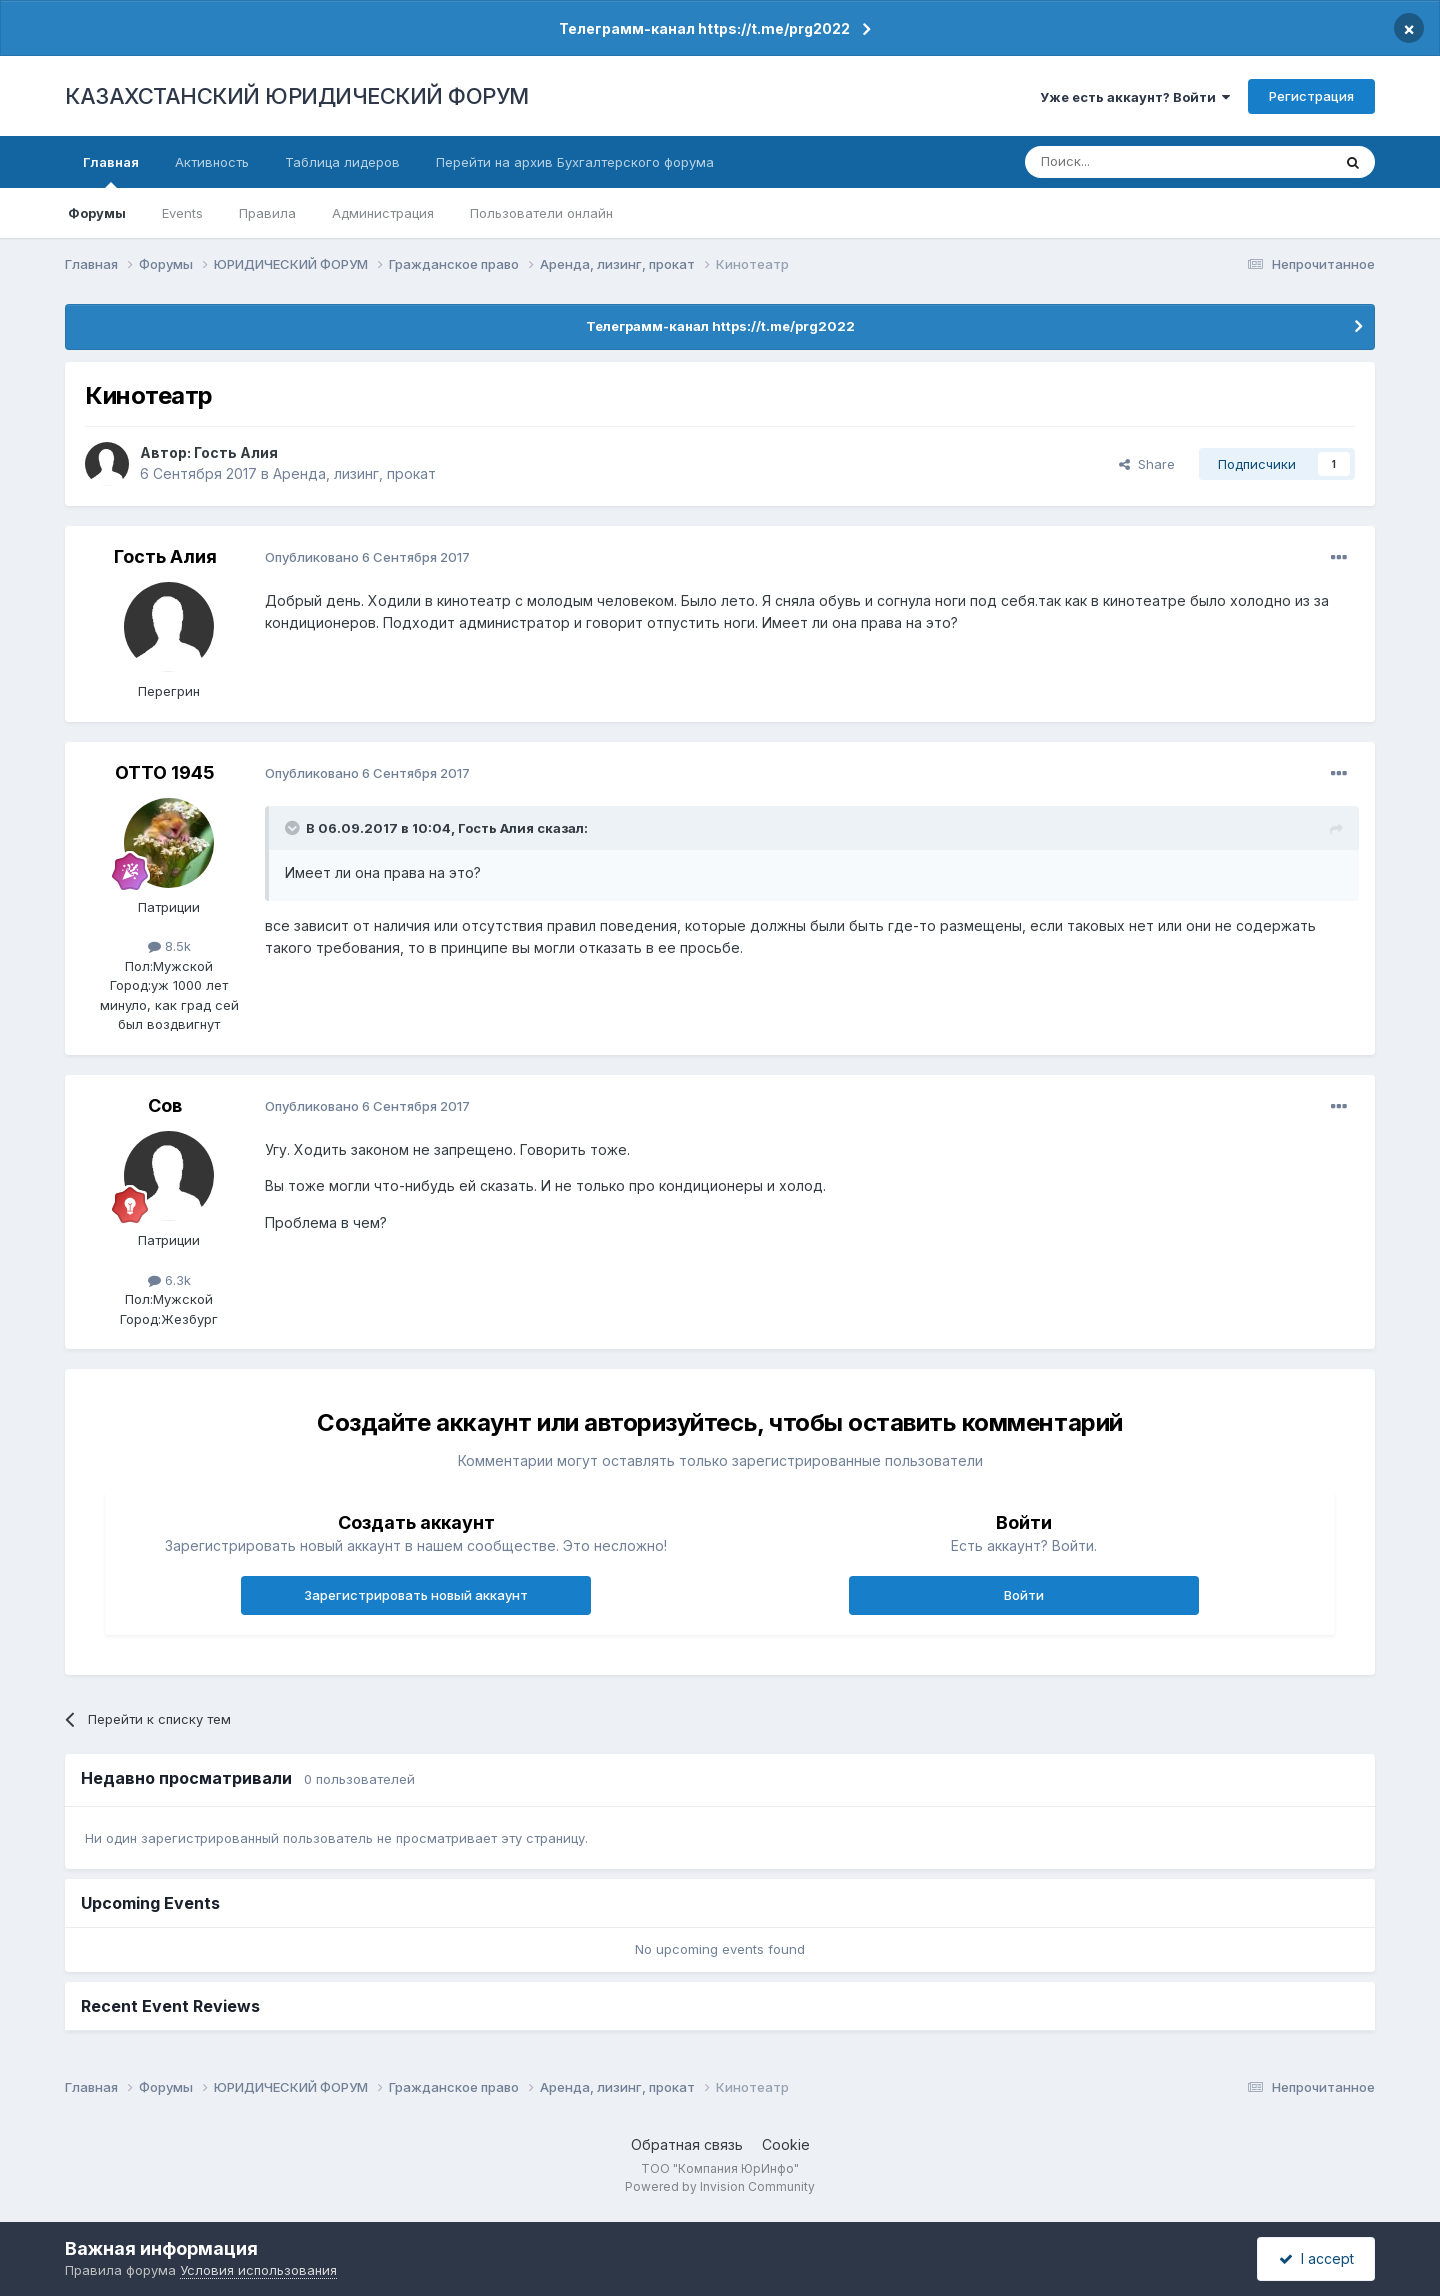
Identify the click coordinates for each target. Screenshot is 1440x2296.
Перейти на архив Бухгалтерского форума (575, 162)
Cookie (786, 2144)
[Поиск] (1123, 162)
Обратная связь (687, 2144)
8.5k (169, 946)
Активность (212, 162)
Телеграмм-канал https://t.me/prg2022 (704, 28)
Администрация (383, 213)
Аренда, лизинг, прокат (354, 473)
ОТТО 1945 (165, 772)
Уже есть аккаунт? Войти (1135, 97)
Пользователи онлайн (541, 213)
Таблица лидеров (342, 162)
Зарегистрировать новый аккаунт (416, 1595)
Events (182, 213)
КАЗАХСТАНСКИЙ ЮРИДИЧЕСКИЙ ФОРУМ (297, 96)
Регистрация (1311, 96)
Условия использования (258, 2270)
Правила (267, 213)
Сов (165, 1105)
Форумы (97, 213)
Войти (1024, 1595)
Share (1147, 464)
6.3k (169, 1280)
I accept (1316, 2258)
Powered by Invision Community (720, 2186)
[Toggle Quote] (294, 828)
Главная (111, 171)
